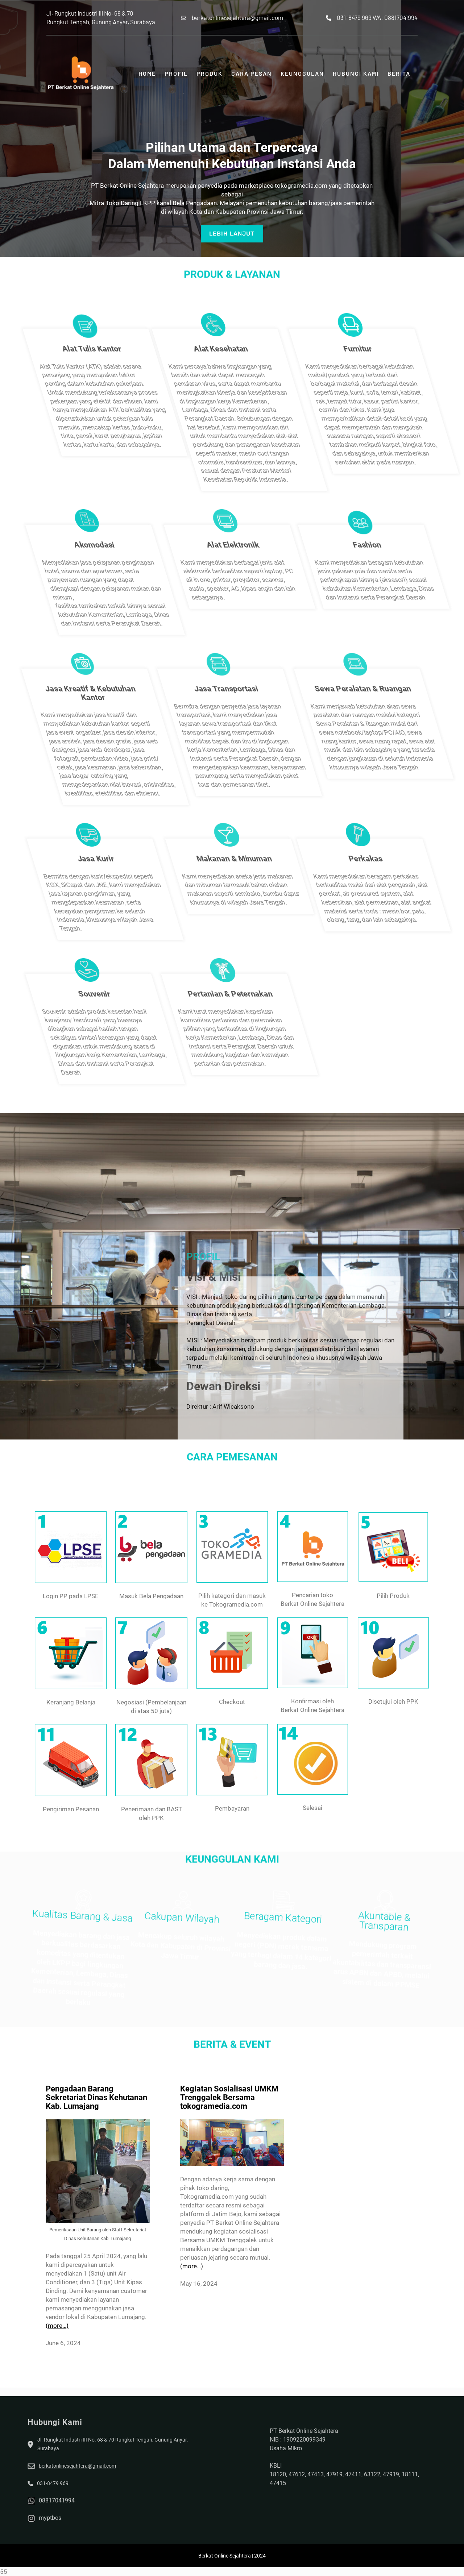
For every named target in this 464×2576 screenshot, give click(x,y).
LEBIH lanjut (231, 230)
